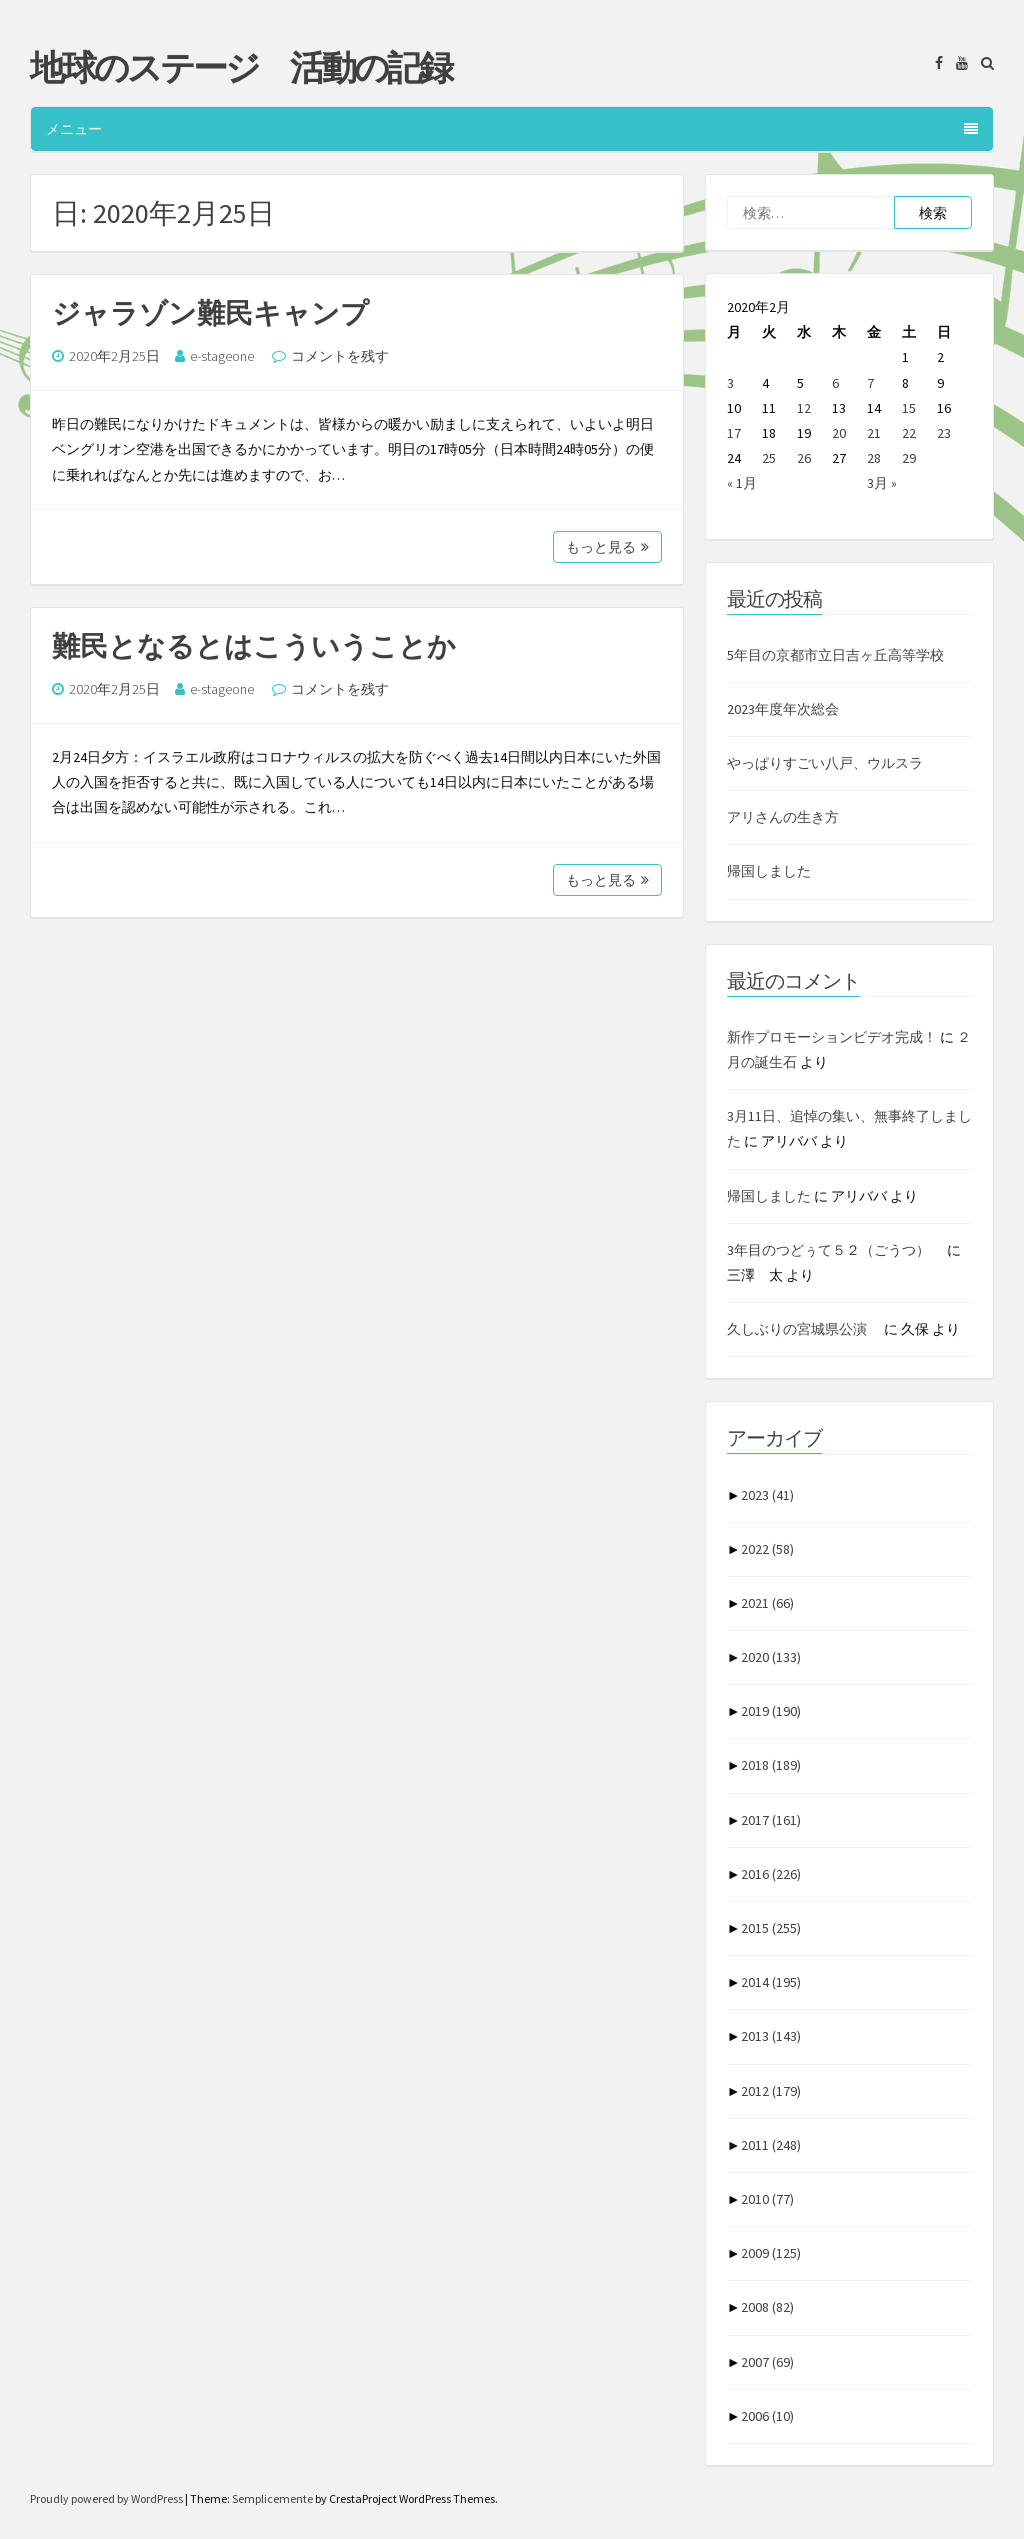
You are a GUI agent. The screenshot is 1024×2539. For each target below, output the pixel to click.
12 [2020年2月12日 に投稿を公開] (804, 408)
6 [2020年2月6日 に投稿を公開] (835, 383)
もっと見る (607, 547)
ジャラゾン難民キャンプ (210, 313)
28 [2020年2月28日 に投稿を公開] (874, 458)
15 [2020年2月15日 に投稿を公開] (909, 408)
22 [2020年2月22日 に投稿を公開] (909, 433)
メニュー (512, 129)
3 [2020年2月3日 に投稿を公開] (730, 383)
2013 (771, 2036)
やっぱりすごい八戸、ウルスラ (825, 763)
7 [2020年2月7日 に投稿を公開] (870, 383)
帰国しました (769, 871)
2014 (771, 1982)
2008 (767, 2307)
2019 (771, 1711)
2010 (767, 2199)
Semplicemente (272, 2498)
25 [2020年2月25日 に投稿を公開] (769, 458)
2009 (771, 2253)
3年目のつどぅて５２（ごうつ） (835, 1250)
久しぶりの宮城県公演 (804, 1329)
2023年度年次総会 (783, 709)
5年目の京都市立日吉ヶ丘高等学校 (835, 655)
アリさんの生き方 (783, 817)
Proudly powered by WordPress (107, 2498)
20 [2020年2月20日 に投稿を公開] (839, 433)
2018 (771, 1765)
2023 (767, 1495)
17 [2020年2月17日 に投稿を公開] (734, 433)
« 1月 (742, 483)
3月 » (882, 483)
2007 (767, 2362)
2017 (771, 1820)
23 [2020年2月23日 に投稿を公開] (944, 433)
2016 (771, 1874)
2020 (771, 1657)
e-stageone (222, 356)
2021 (767, 1603)
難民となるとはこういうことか (254, 646)
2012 (771, 2091)
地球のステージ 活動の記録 (240, 68)
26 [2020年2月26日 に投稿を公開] (804, 458)
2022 (767, 1549)
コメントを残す (340, 356)
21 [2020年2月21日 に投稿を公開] (874, 433)
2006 (767, 2416)
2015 (771, 1928)
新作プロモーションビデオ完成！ (832, 1037)
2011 (771, 2145)
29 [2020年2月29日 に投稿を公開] (909, 458)
